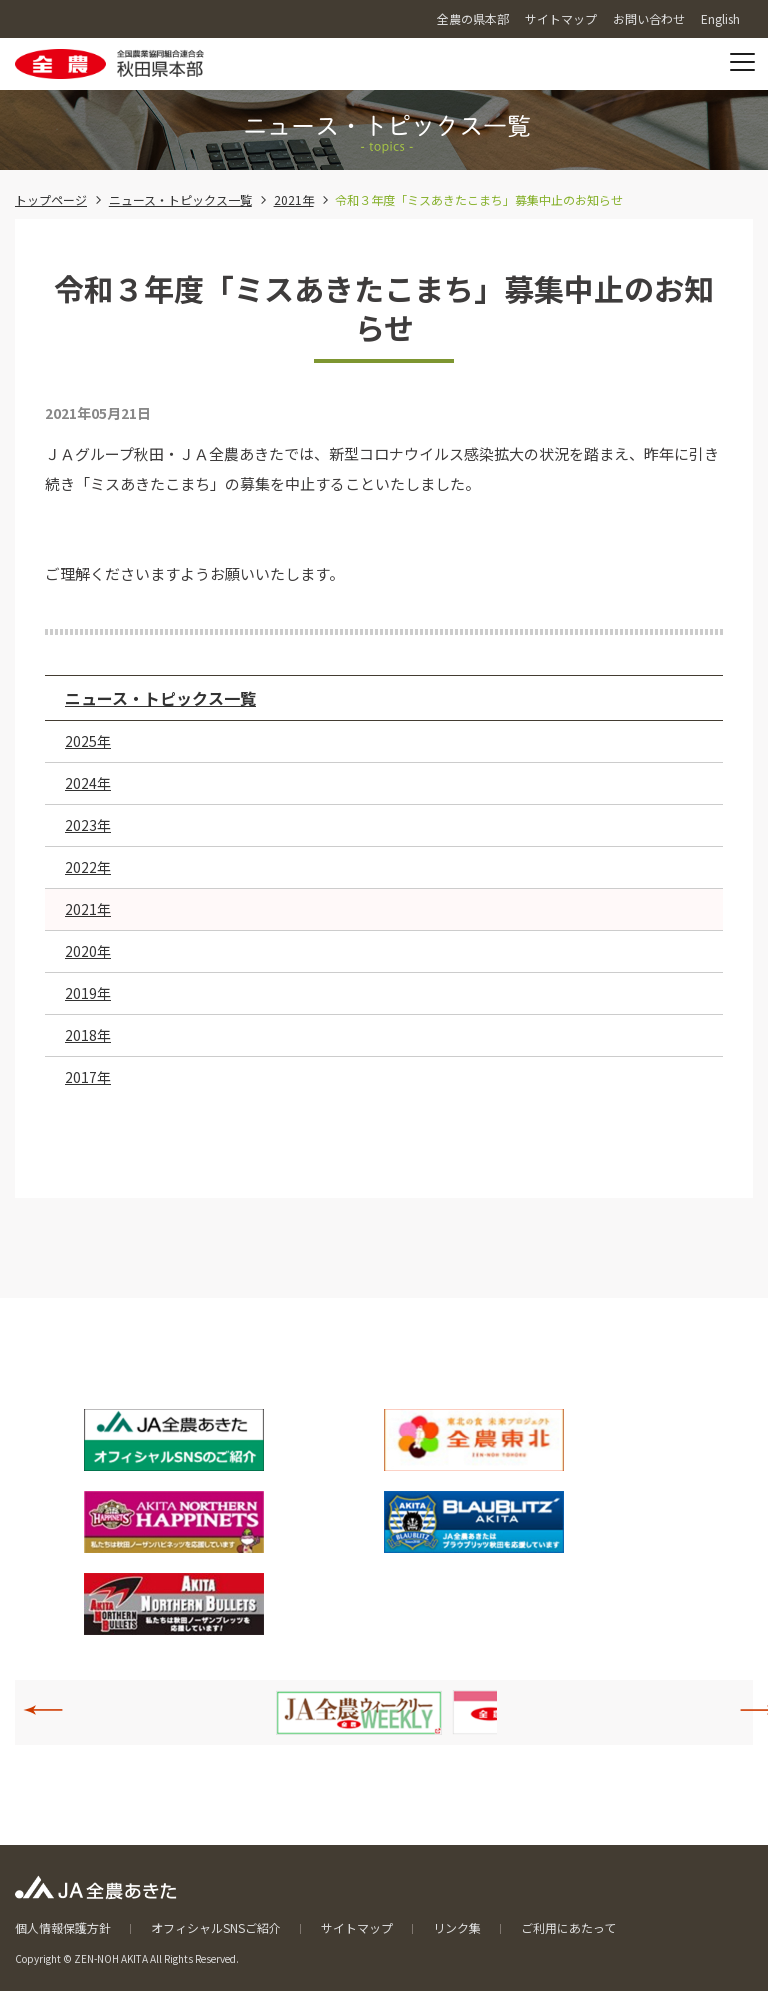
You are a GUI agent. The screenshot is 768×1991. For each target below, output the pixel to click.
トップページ (51, 199)
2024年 (88, 783)
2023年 (88, 825)
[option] (359, 1712)
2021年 (294, 199)
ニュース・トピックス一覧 (180, 199)
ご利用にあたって (568, 1927)
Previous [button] (54, 1710)
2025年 (88, 741)
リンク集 (457, 1927)
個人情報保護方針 (63, 1927)
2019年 (88, 993)
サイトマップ (357, 1927)
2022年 (88, 867)
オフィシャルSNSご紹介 (216, 1927)
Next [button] (749, 1710)
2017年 (88, 1077)
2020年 (88, 951)
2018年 (88, 1035)
